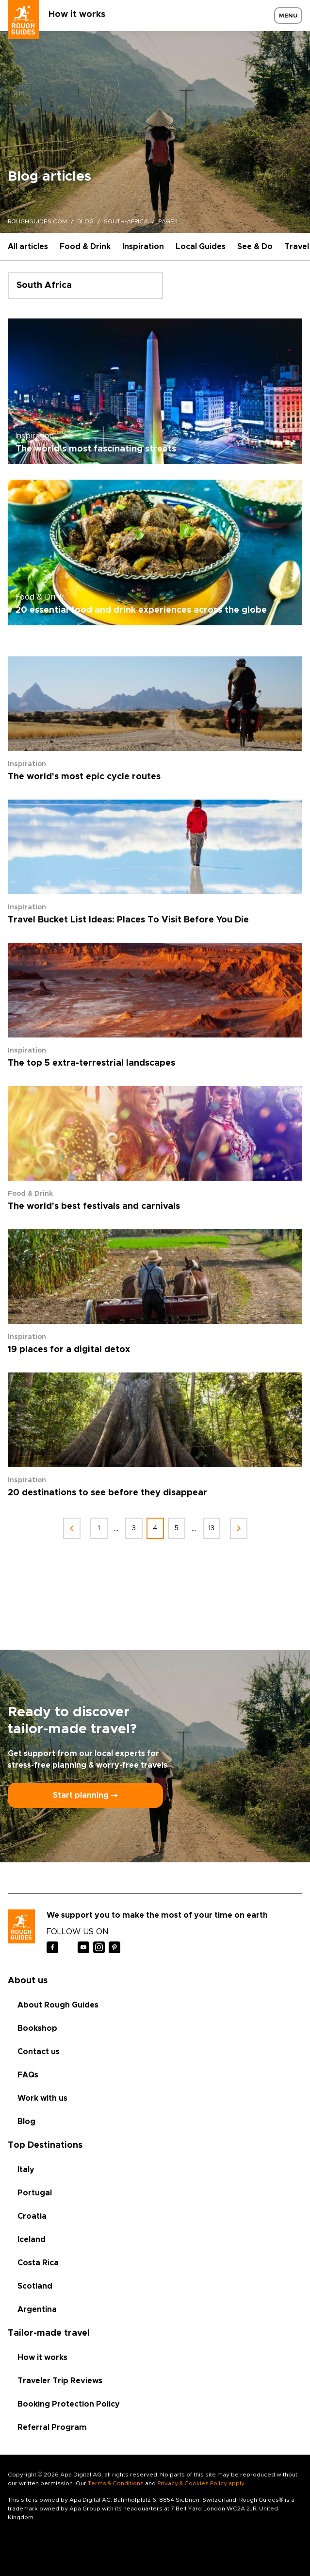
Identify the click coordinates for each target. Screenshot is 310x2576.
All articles (28, 247)
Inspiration (143, 247)
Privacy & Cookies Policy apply (200, 2483)
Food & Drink (85, 247)
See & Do (255, 247)
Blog (26, 2121)
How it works (77, 14)
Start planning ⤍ (85, 1795)
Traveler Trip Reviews (59, 2381)
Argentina (37, 2309)
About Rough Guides (57, 2005)
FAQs (27, 2075)
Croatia (32, 2216)
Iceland (31, 2239)
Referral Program (52, 2427)
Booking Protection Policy (68, 2404)
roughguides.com (37, 221)
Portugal (34, 2193)
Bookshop (37, 2028)
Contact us (38, 2052)
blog (85, 221)
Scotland (34, 2286)
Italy (25, 2170)
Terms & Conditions (116, 2483)
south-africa (126, 221)
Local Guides (201, 247)
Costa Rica (38, 2263)
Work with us (42, 2098)
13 (211, 1528)
